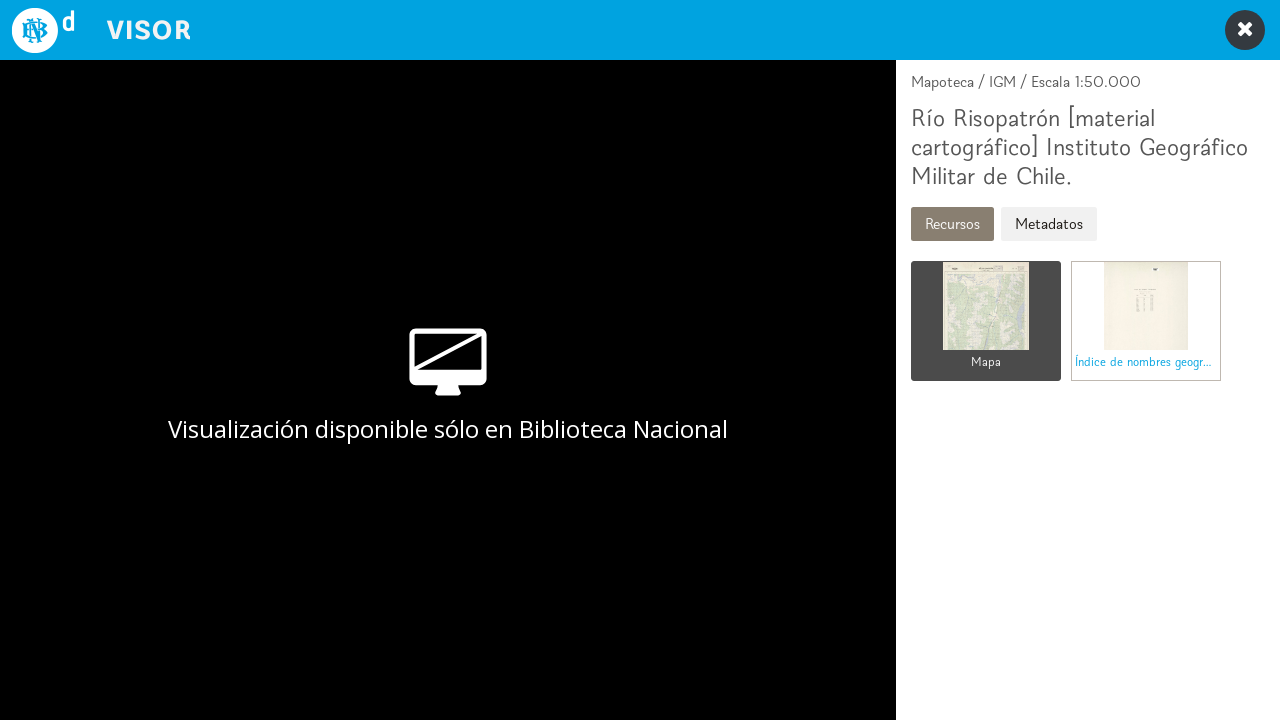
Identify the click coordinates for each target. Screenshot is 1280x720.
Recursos (952, 223)
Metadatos (1049, 223)
